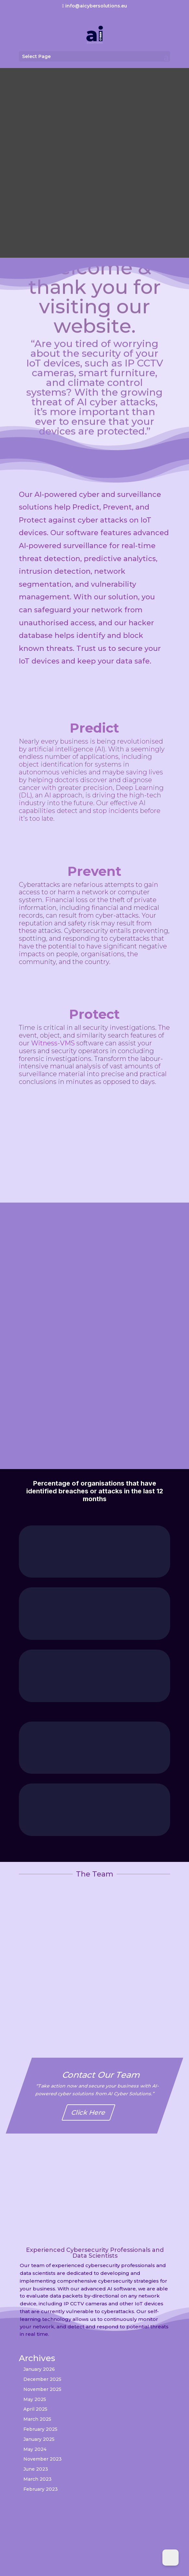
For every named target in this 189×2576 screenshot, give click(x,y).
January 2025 (39, 2439)
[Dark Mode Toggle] (170, 2557)
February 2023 (40, 2489)
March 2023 (37, 2479)
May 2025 (34, 2399)
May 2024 (34, 2449)
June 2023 (35, 2469)
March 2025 (37, 2419)
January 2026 (39, 2369)
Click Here (88, 2112)
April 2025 (35, 2409)
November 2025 (42, 2389)
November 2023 (42, 2459)
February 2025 (40, 2429)
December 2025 (42, 2379)
